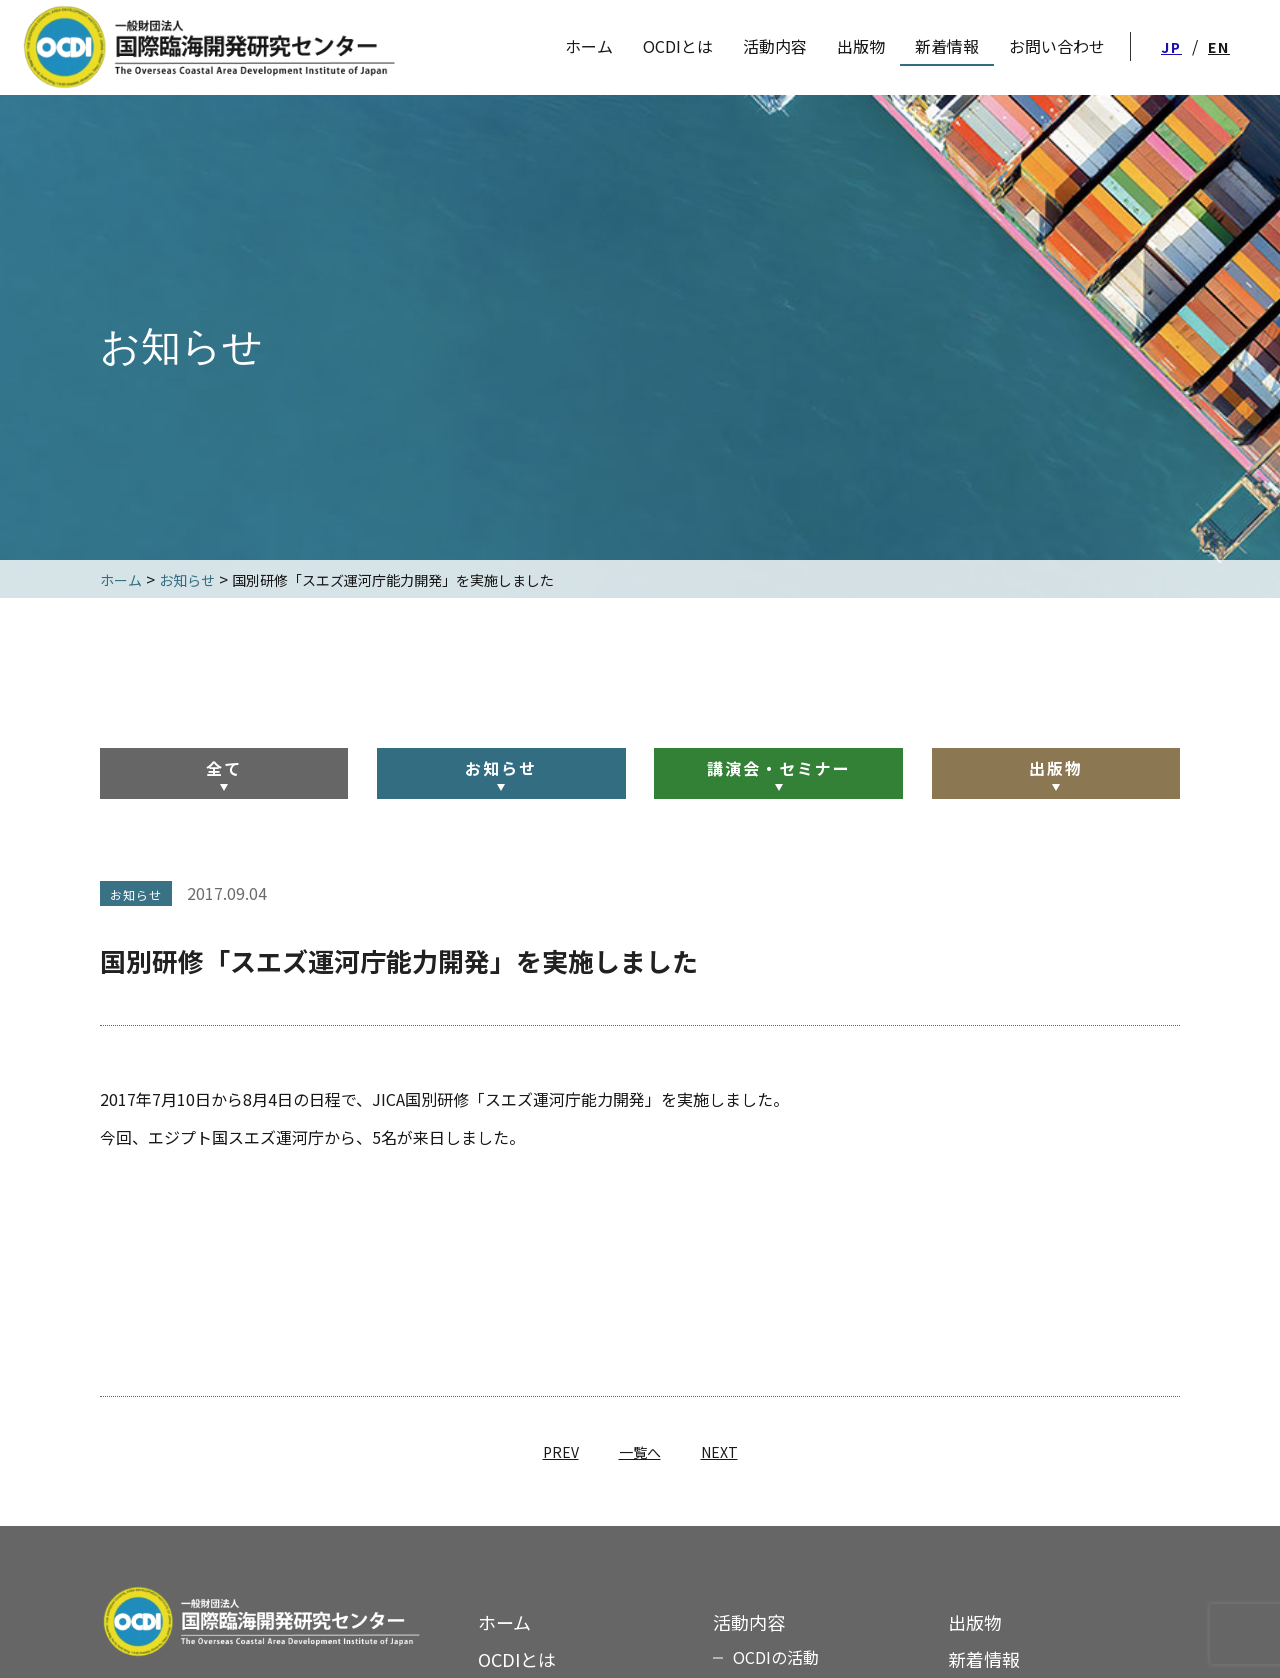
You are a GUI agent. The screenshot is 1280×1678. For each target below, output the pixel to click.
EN (1219, 47)
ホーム (504, 1622)
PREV (561, 1452)
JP (1171, 47)
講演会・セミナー (779, 768)
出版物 (1056, 768)
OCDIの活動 (776, 1657)
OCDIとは (678, 46)
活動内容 (775, 46)
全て (224, 768)
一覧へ (640, 1452)
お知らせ (501, 768)
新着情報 (984, 1659)
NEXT (719, 1452)
